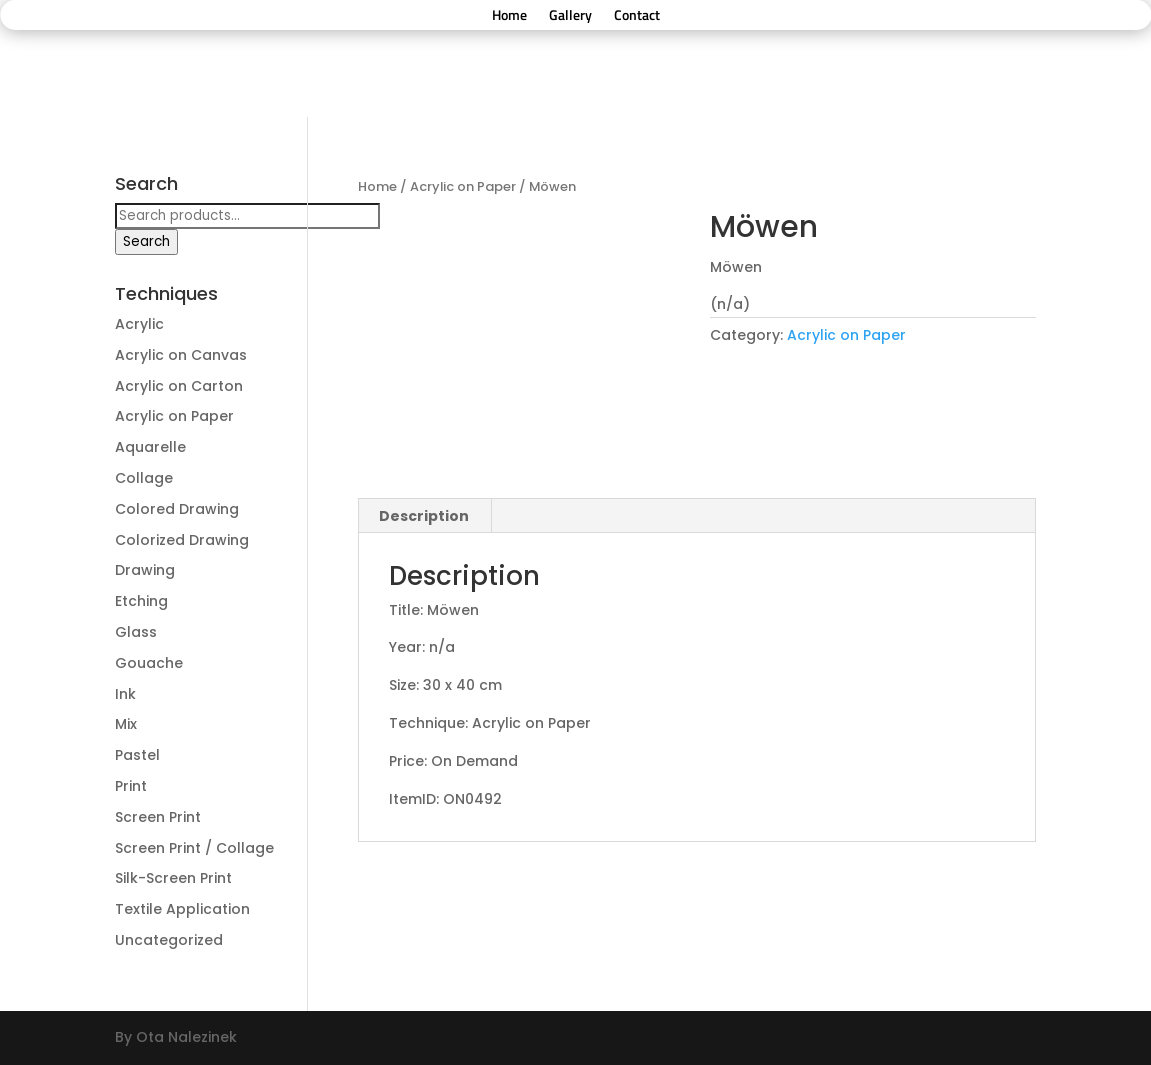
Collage (144, 478)
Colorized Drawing (182, 540)
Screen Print (158, 817)
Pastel (137, 755)
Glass (136, 632)
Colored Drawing (177, 509)
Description (424, 516)
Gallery (570, 16)
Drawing (145, 570)
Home (509, 16)
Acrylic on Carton (179, 386)
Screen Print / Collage (194, 848)
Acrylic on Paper (463, 186)
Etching (141, 601)
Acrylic (139, 324)
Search (146, 241)
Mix (126, 724)
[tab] (424, 516)
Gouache (149, 663)
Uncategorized (169, 940)
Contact (637, 16)
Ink (125, 694)
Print (131, 786)
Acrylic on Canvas (181, 355)
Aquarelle (150, 447)
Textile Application (182, 909)
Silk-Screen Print (173, 878)
